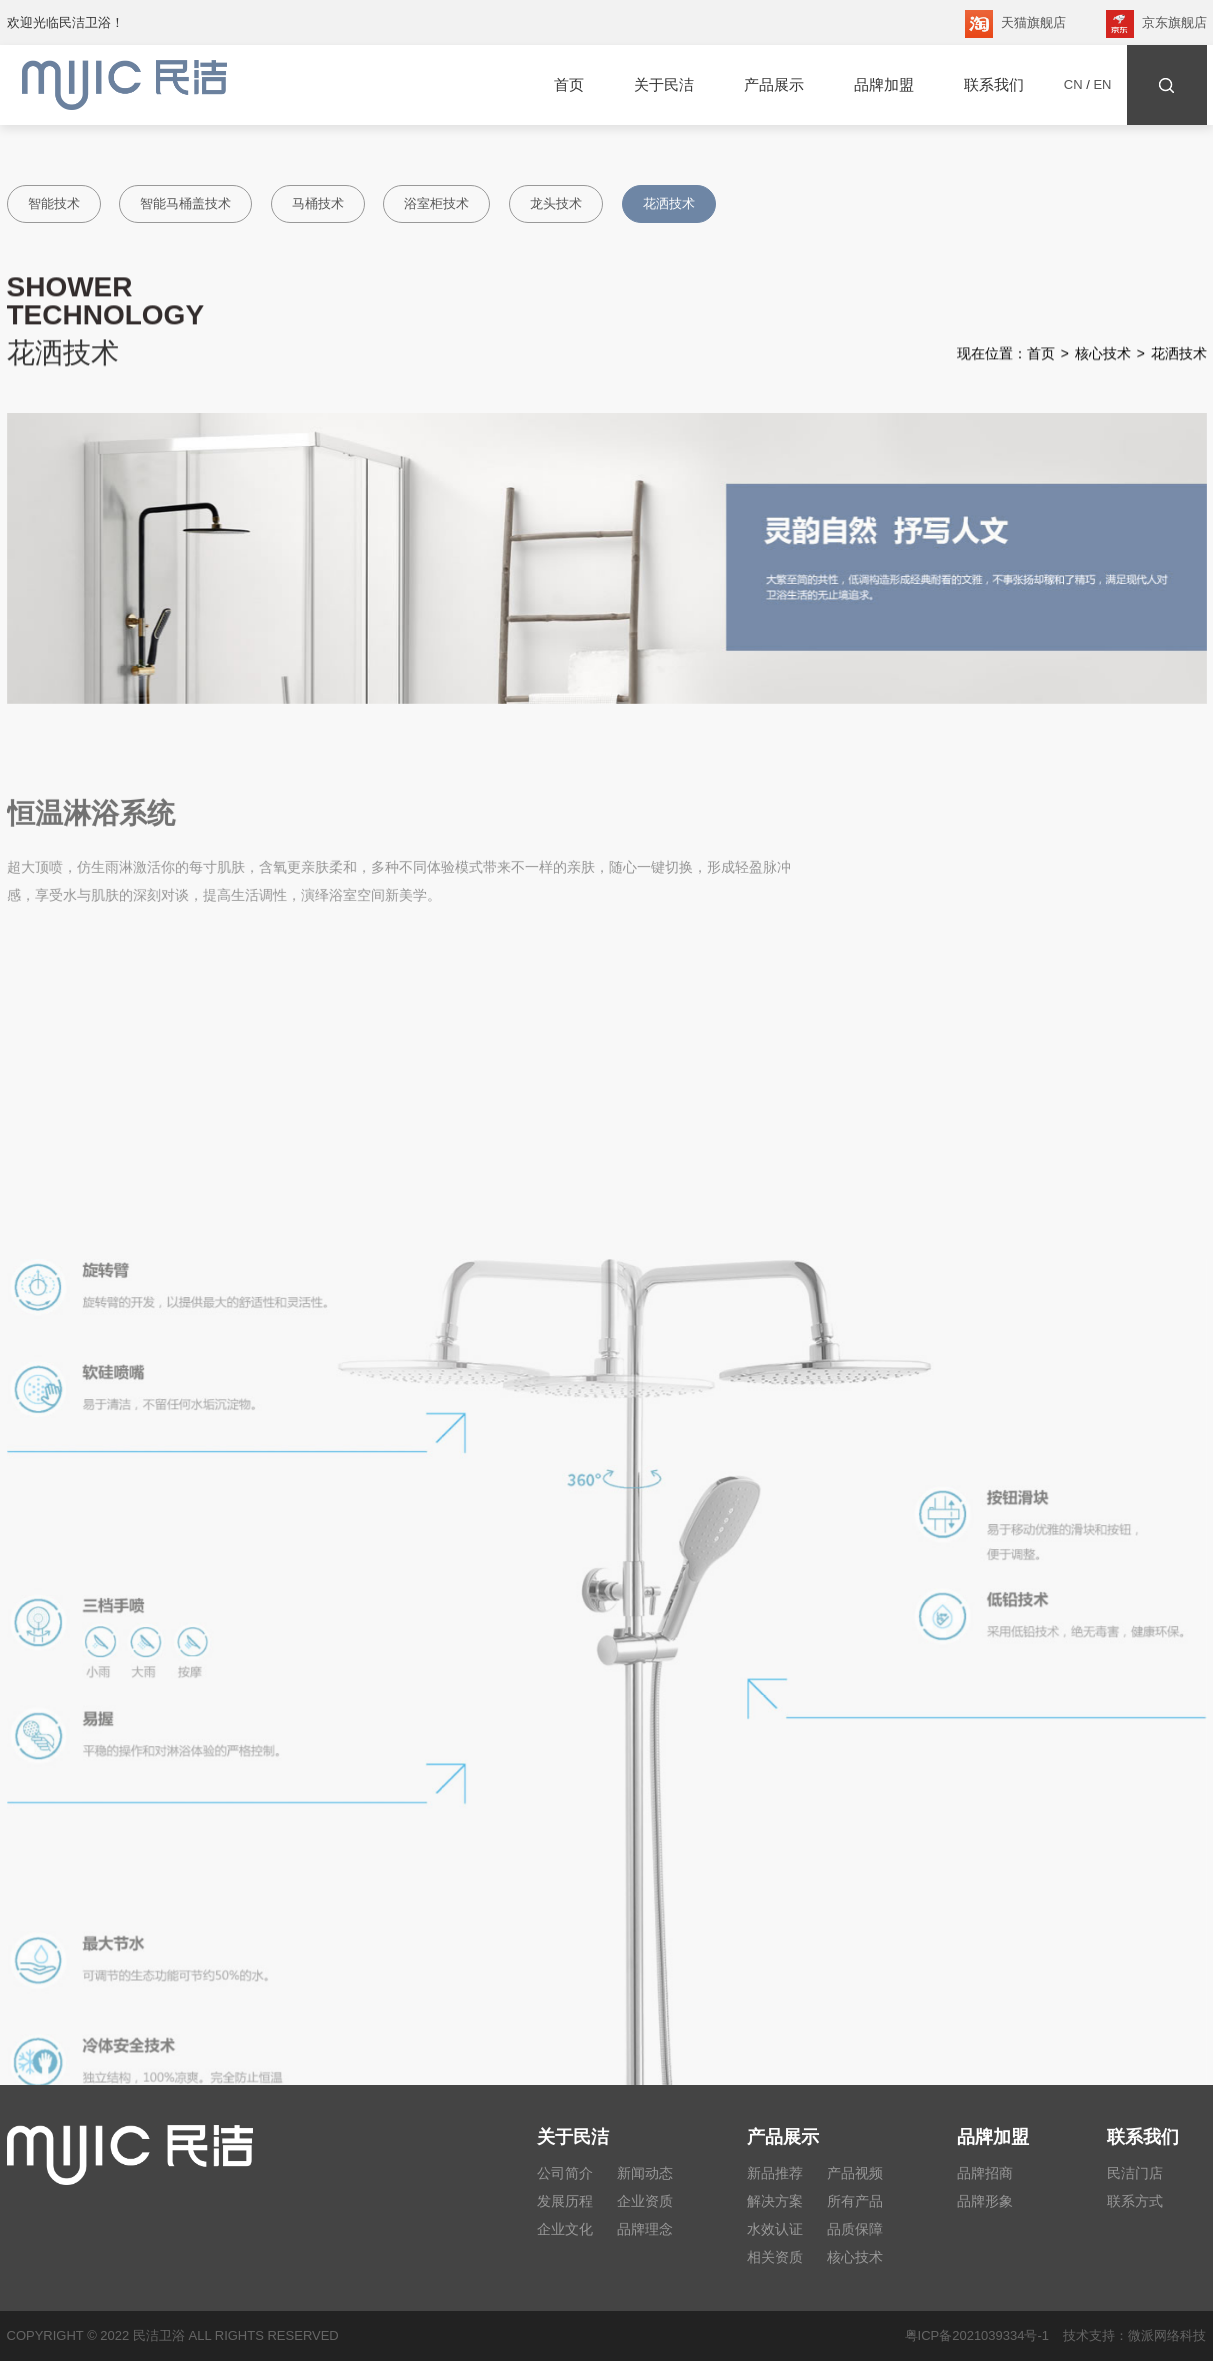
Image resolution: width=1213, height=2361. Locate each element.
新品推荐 (775, 2173)
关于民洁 (664, 84)
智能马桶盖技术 (185, 203)
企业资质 (645, 2201)
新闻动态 (645, 2173)
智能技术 (54, 203)
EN (1102, 84)
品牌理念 (645, 2229)
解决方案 (775, 2201)
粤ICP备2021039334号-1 (977, 2335)
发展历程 (565, 2201)
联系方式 (1135, 2201)
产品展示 (774, 84)
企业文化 (565, 2229)
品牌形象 (985, 2201)
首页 (569, 84)
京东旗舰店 (1156, 24)
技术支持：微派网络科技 (1127, 2335)
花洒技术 (669, 203)
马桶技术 (318, 203)
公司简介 (565, 2173)
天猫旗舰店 (1015, 24)
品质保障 (855, 2229)
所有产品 (855, 2201)
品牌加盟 (884, 84)
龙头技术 (556, 203)
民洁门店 (1135, 2173)
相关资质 (775, 2257)
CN (1073, 84)
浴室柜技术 (436, 203)
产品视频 (855, 2173)
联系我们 (994, 84)
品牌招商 (985, 2173)
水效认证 (775, 2229)
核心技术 (1103, 359)
